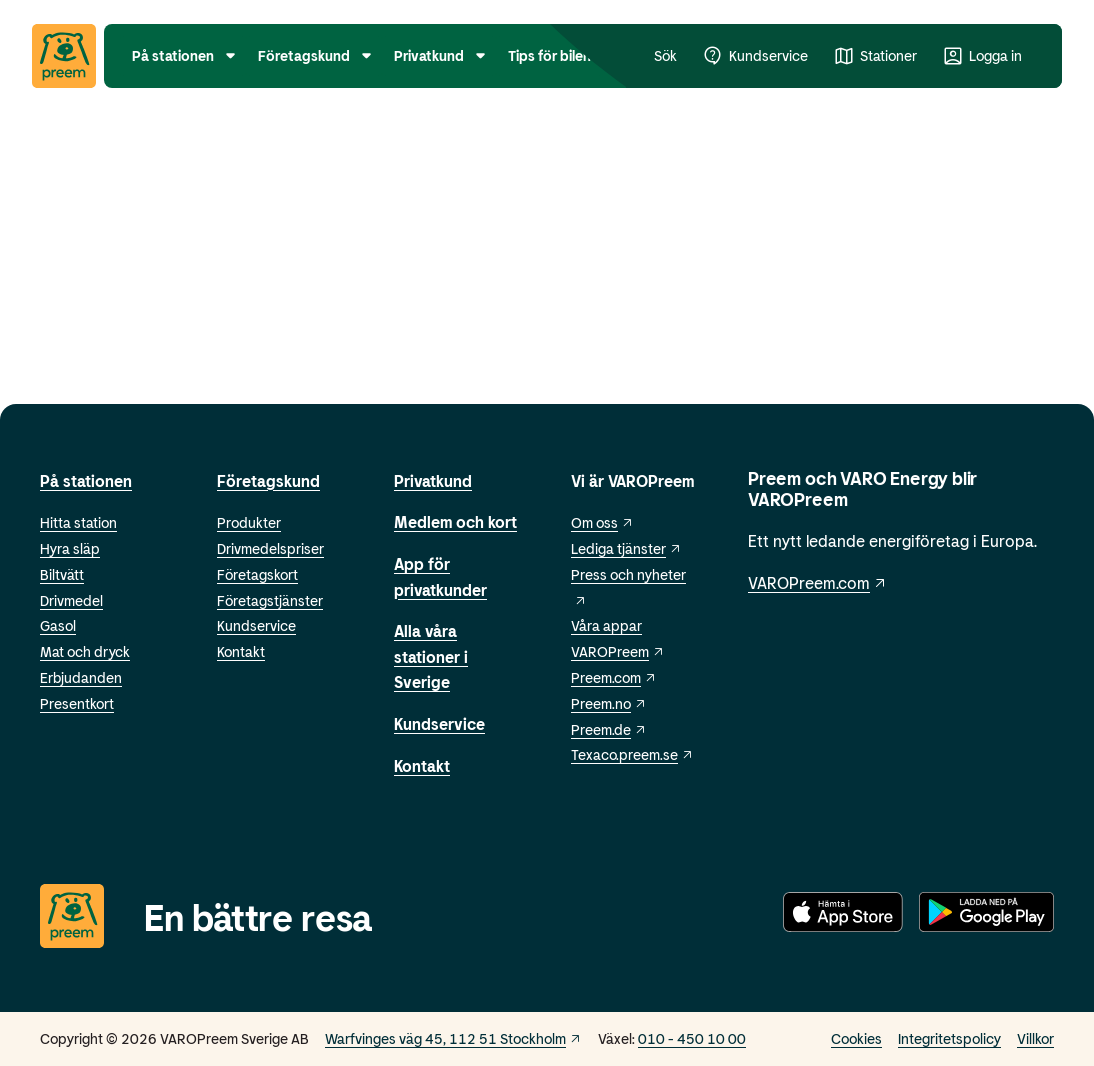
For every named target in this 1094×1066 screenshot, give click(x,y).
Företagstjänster (270, 600)
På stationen (86, 480)
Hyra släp (70, 548)
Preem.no (609, 703)
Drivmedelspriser (270, 548)
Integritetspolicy (949, 1038)
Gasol (58, 625)
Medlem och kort (455, 521)
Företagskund (268, 480)
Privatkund (433, 480)
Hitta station (78, 522)
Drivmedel (71, 600)
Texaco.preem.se (632, 754)
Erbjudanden (81, 677)
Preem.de (609, 729)
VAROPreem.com (818, 582)
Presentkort (77, 703)
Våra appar (606, 625)
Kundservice (256, 625)
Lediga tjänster (626, 548)
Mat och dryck (85, 651)
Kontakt (241, 651)
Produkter (249, 522)
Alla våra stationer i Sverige (431, 656)
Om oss (602, 522)
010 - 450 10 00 (692, 1038)
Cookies (856, 1038)
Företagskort (257, 574)
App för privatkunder (440, 576)
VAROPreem (618, 651)
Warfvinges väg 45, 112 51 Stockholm (453, 1038)
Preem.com (614, 677)
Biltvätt (62, 574)
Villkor (1035, 1038)
